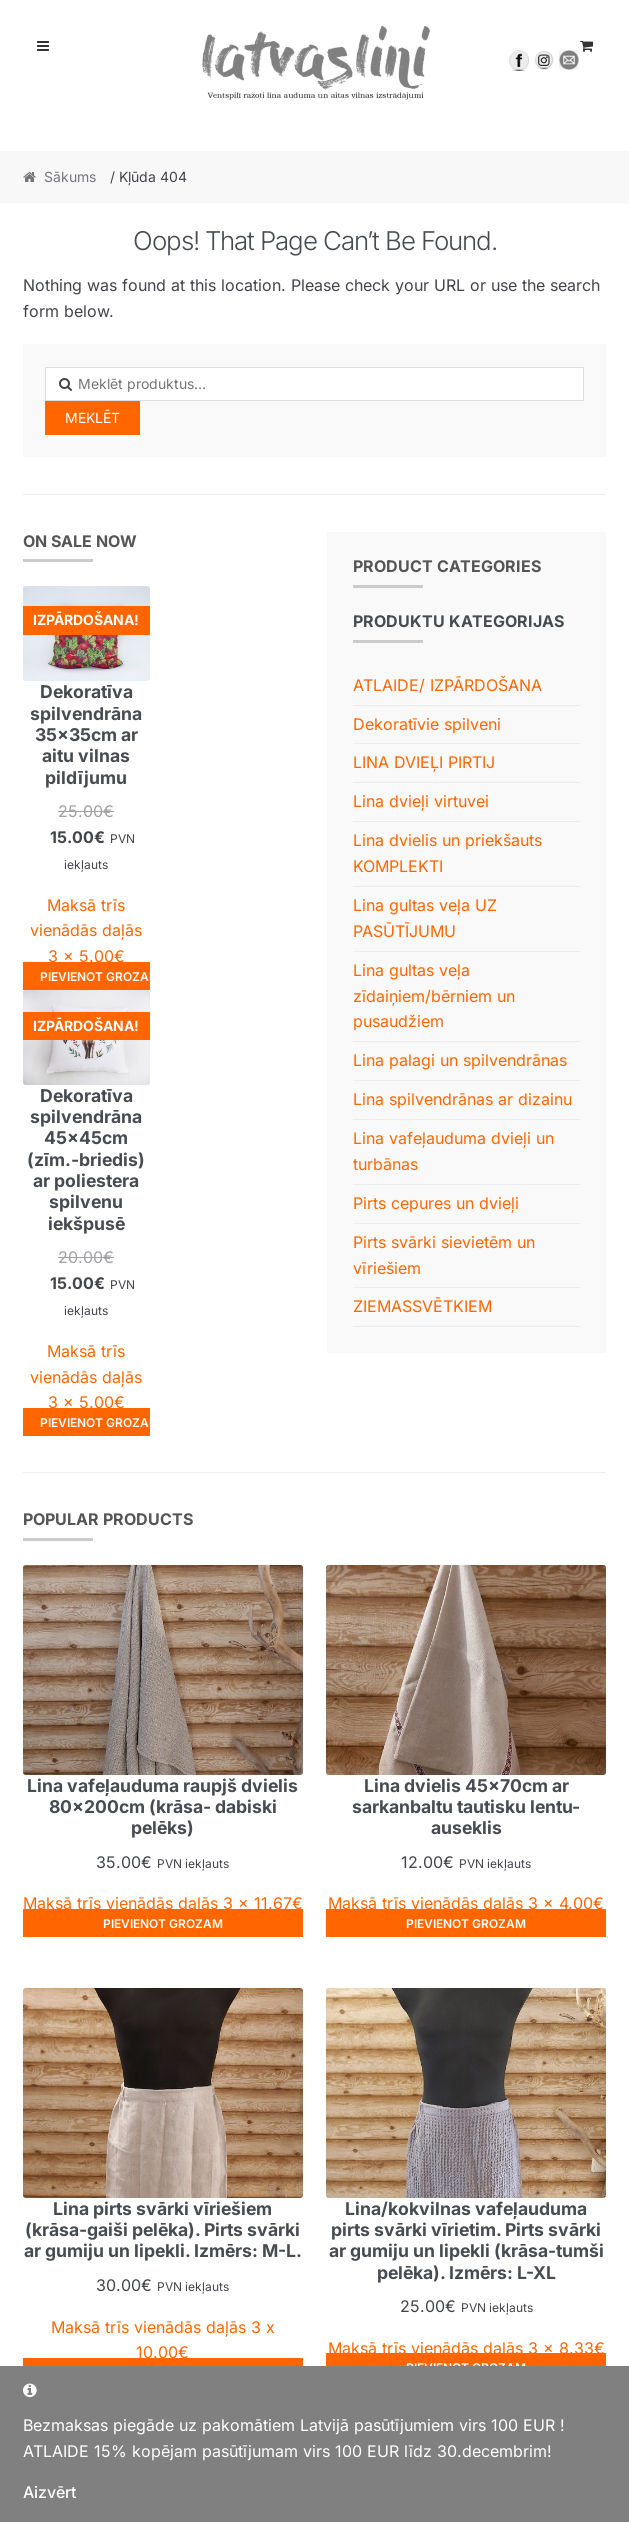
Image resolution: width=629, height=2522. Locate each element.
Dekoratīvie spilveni (427, 724)
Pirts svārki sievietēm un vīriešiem (444, 1255)
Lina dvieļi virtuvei (421, 801)
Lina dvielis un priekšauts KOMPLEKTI (447, 853)
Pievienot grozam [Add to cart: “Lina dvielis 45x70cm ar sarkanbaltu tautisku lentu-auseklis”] (466, 1923)
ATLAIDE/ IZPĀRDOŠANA (447, 685)
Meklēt (92, 417)
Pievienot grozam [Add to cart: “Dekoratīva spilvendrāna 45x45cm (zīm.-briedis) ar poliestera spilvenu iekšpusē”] (95, 1422)
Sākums (70, 176)
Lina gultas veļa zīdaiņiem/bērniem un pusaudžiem (434, 996)
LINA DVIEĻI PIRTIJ (424, 762)
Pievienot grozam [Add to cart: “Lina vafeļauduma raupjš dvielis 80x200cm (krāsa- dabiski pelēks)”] (163, 1923)
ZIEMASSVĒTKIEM (422, 1306)
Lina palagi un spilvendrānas (460, 1060)
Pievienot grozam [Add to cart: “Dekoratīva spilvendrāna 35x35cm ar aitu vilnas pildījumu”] (95, 976)
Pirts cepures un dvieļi (436, 1203)
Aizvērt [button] (49, 2492)
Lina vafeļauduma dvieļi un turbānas (453, 1151)
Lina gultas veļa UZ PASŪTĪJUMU (425, 918)
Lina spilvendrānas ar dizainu (462, 1099)
